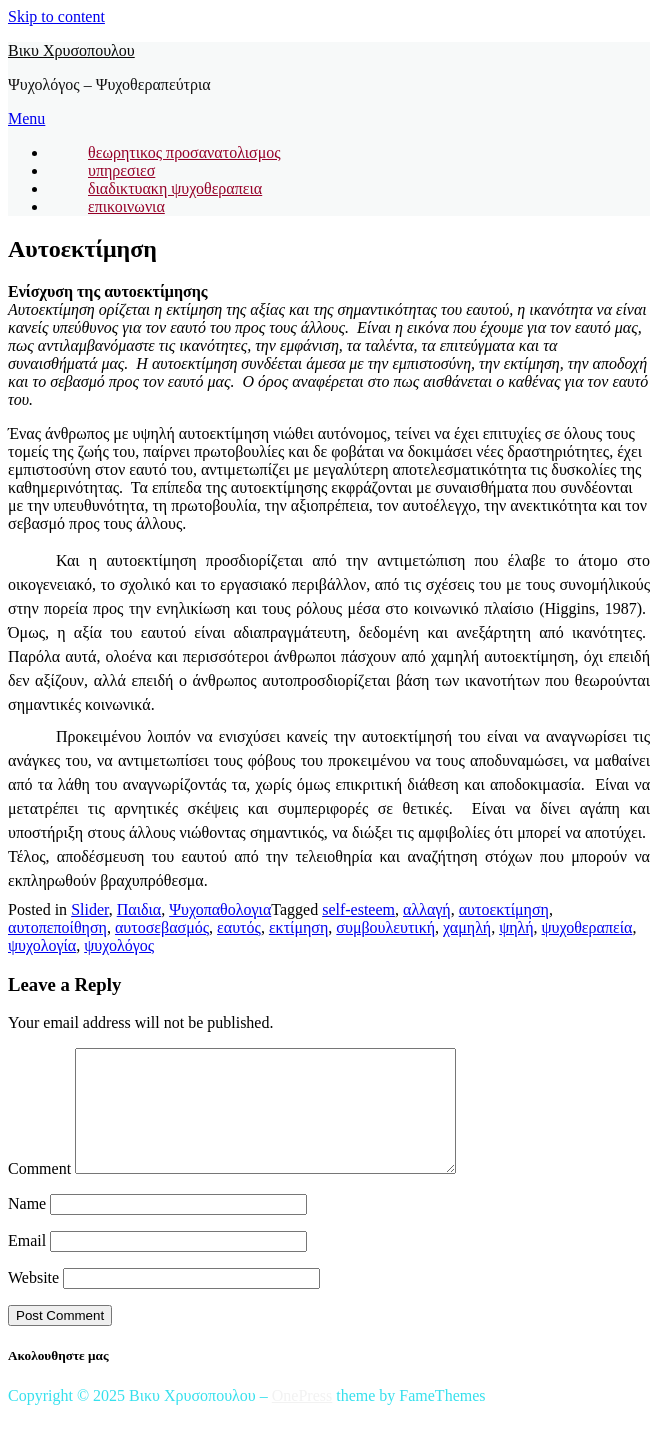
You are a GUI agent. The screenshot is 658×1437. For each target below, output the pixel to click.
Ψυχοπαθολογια (220, 909)
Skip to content (56, 16)
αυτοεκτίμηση (504, 909)
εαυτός (239, 927)
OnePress (302, 1419)
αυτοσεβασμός (162, 927)
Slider (90, 909)
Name (27, 1227)
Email (27, 1264)
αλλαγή (427, 909)
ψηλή (516, 927)
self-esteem (358, 909)
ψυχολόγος (119, 945)
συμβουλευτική (385, 927)
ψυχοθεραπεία (587, 927)
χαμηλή (467, 927)
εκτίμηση (298, 927)
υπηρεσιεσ (121, 170)
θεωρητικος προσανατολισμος (184, 152)
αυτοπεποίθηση (57, 927)
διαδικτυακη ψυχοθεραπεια (175, 188)
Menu (26, 118)
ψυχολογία (42, 945)
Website (33, 1301)
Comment (39, 1192)
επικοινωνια (126, 206)
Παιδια (139, 909)
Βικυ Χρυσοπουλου (71, 50)
